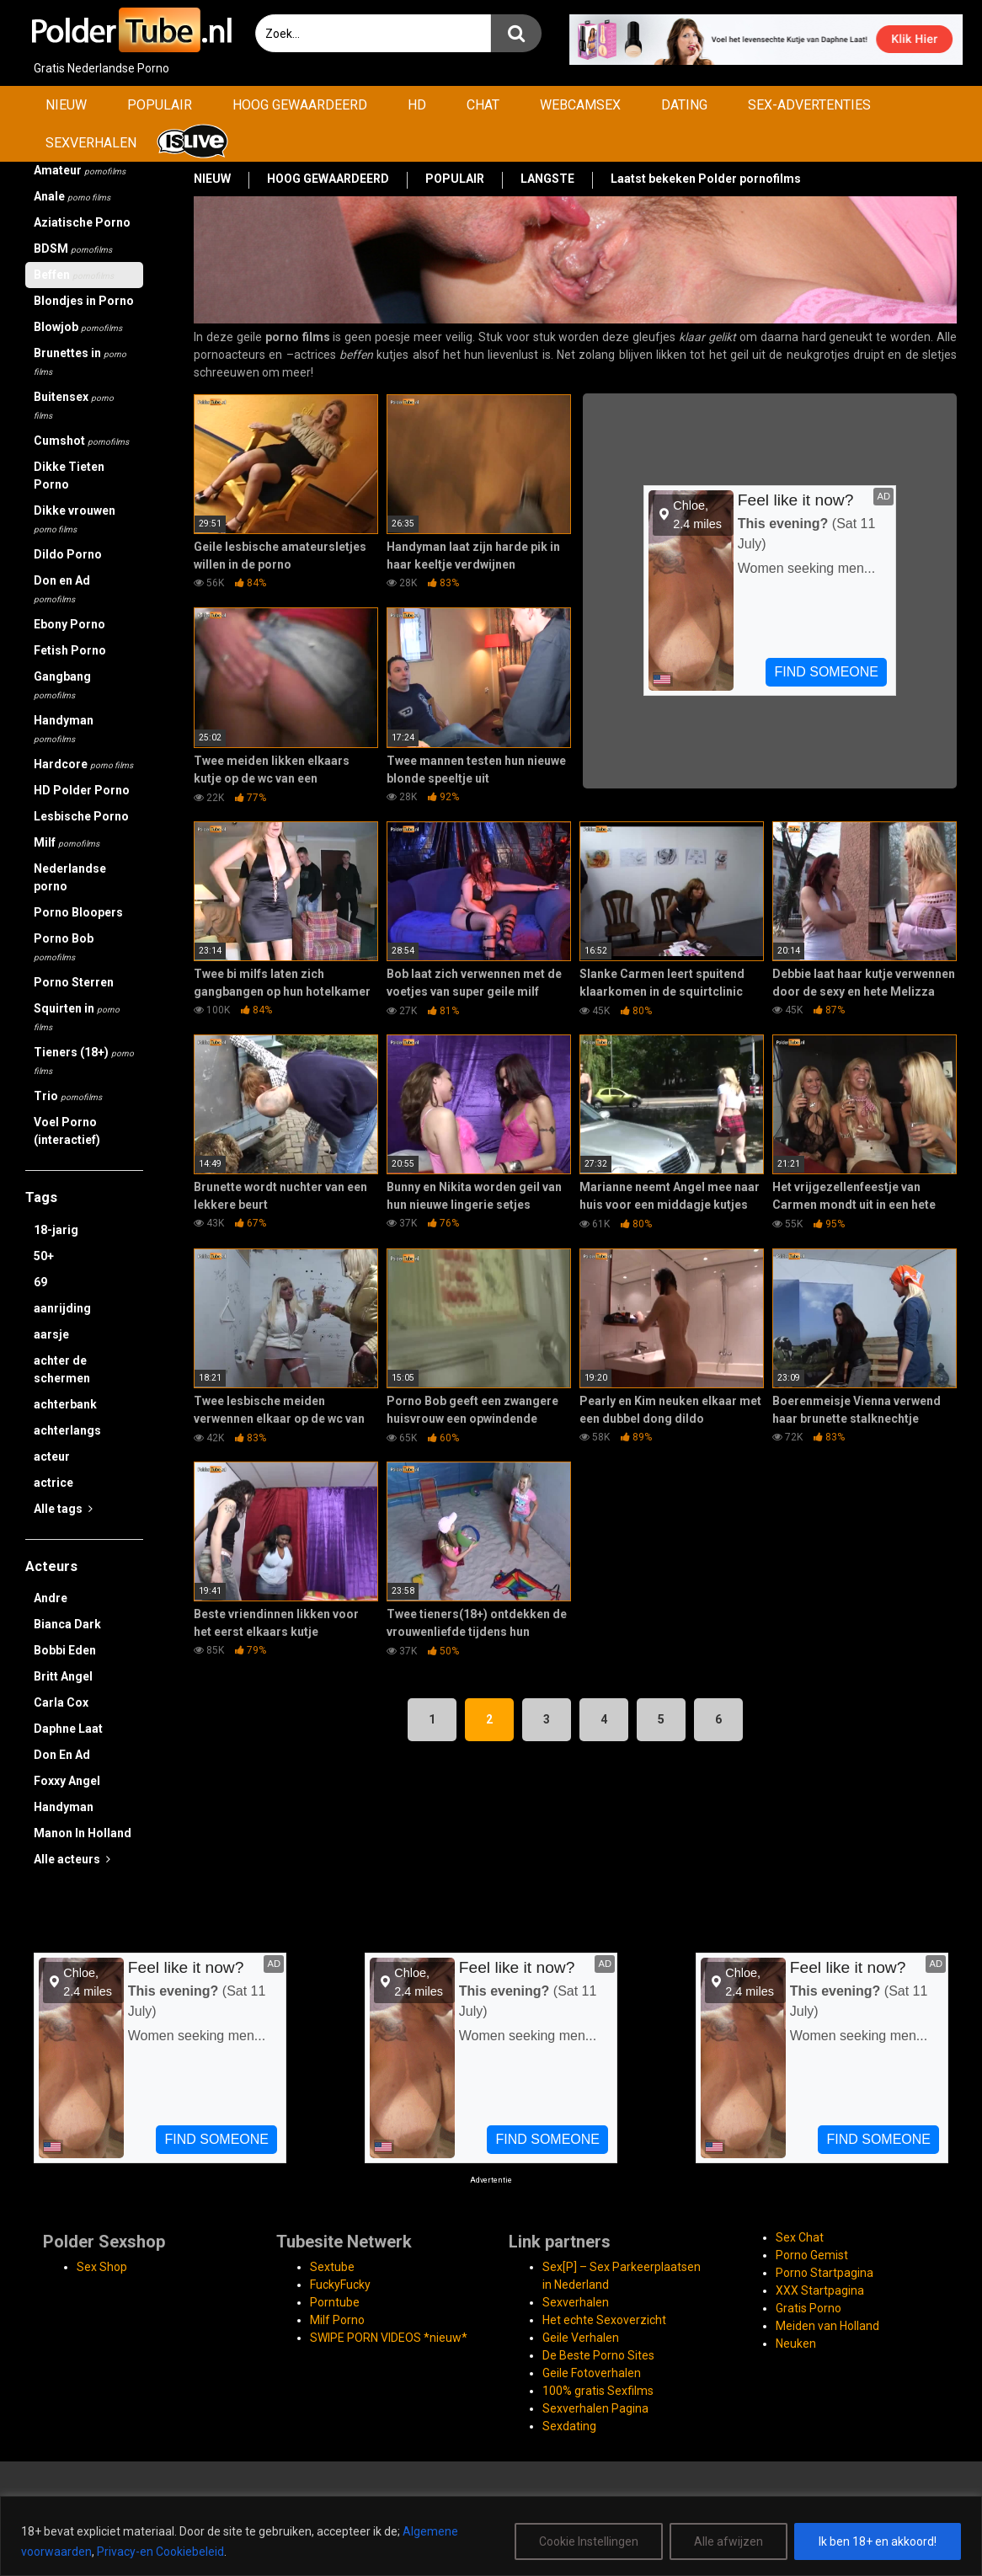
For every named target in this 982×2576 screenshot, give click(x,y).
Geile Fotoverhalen (591, 2373)
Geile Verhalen (580, 2337)
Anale (72, 196)
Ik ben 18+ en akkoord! (878, 2541)
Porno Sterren (74, 982)
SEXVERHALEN (90, 143)
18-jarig (56, 1230)
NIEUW (66, 105)
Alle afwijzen (728, 2541)
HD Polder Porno (82, 790)
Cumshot (81, 440)
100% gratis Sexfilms (598, 2390)
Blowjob (78, 327)
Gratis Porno (808, 2308)
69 (40, 1282)
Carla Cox (61, 1702)
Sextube (332, 2267)
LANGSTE (547, 178)
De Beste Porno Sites (598, 2355)
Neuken (796, 2343)
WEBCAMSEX (580, 105)
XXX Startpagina (820, 2290)
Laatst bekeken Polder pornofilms (706, 178)
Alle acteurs (72, 1859)
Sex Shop (102, 2267)
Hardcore (83, 764)
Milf (66, 842)
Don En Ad (62, 1754)
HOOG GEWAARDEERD (299, 105)
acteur (52, 1456)
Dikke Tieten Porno (69, 475)
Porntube (335, 2302)
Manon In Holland (82, 1833)
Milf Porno (337, 2320)
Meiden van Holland (827, 2326)
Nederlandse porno (70, 877)
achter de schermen (62, 1369)
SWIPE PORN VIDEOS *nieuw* (388, 2337)
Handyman (63, 728)
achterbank (65, 1404)
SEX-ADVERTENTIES (809, 105)
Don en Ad (62, 589)
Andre (50, 1598)
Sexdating (569, 2426)
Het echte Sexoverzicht (604, 2320)
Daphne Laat (68, 1728)
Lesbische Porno (81, 816)
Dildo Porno (68, 554)
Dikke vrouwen (74, 519)
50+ (44, 1256)
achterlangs (67, 1430)
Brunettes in (80, 361)
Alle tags (63, 1508)
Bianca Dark (67, 1624)
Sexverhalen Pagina (595, 2408)
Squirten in (77, 1017)
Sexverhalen (575, 2302)
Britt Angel (63, 1676)
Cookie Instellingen (588, 2541)
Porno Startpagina (824, 2272)
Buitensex (74, 405)
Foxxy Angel (67, 1781)
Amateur (79, 170)
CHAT (483, 105)
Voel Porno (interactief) (67, 1130)
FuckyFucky (340, 2284)
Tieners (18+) (84, 1060)
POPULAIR (159, 105)
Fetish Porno (70, 650)
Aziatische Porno (82, 222)
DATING (684, 105)
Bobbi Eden (65, 1650)
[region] (491, 2536)
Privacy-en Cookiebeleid (160, 2551)
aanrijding (62, 1308)
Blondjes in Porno (84, 300)
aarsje (51, 1334)
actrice (53, 1482)
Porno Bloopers (78, 912)
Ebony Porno (69, 624)
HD (417, 105)
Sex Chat (800, 2237)
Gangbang (62, 685)
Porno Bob (63, 947)
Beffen (74, 274)
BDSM (73, 248)
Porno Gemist (812, 2255)
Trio (68, 1096)
